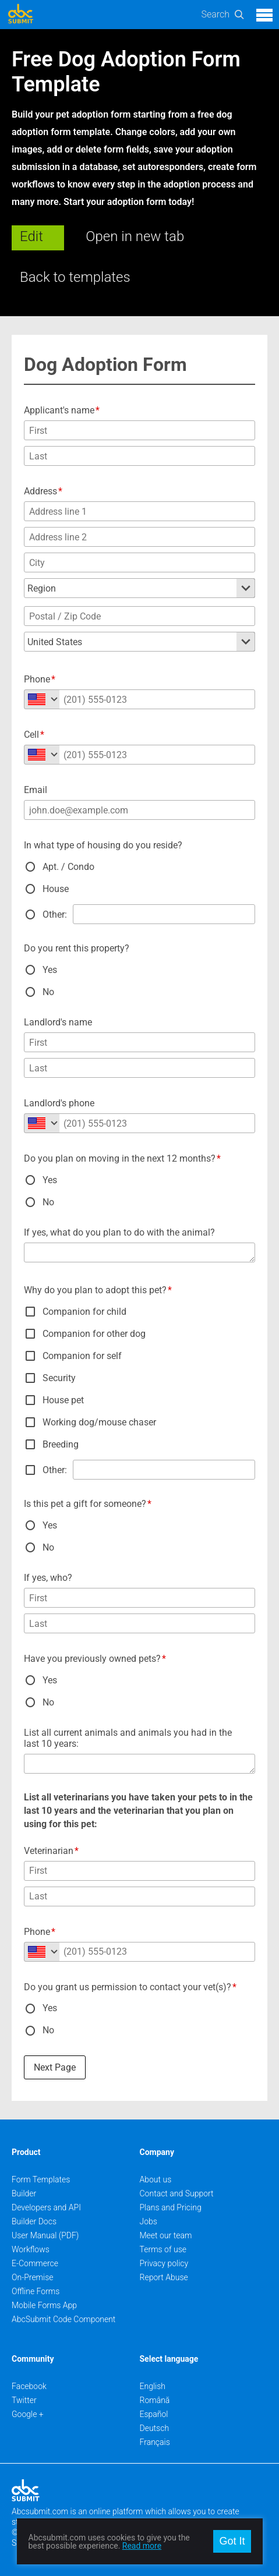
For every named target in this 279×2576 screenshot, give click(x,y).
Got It (232, 2541)
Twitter (24, 2400)
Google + (28, 2414)
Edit (31, 236)
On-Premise (33, 2277)
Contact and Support (177, 2193)
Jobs (148, 2221)
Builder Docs (34, 2221)
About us (156, 2179)
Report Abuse (164, 2277)
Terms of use (163, 2249)
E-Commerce (35, 2263)
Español (154, 2414)
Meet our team (166, 2235)
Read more (141, 2545)
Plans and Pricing (171, 2207)
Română (155, 2400)
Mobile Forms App (44, 2305)
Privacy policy (164, 2263)
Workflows (31, 2249)
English (153, 2386)
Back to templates (75, 277)
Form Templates (41, 2179)
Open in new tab (135, 236)
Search (215, 14)
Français (155, 2442)
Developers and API (46, 2207)
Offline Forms (35, 2291)
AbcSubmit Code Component (63, 2319)
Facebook (29, 2386)
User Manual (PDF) (45, 2235)
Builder (24, 2193)
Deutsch (154, 2428)
